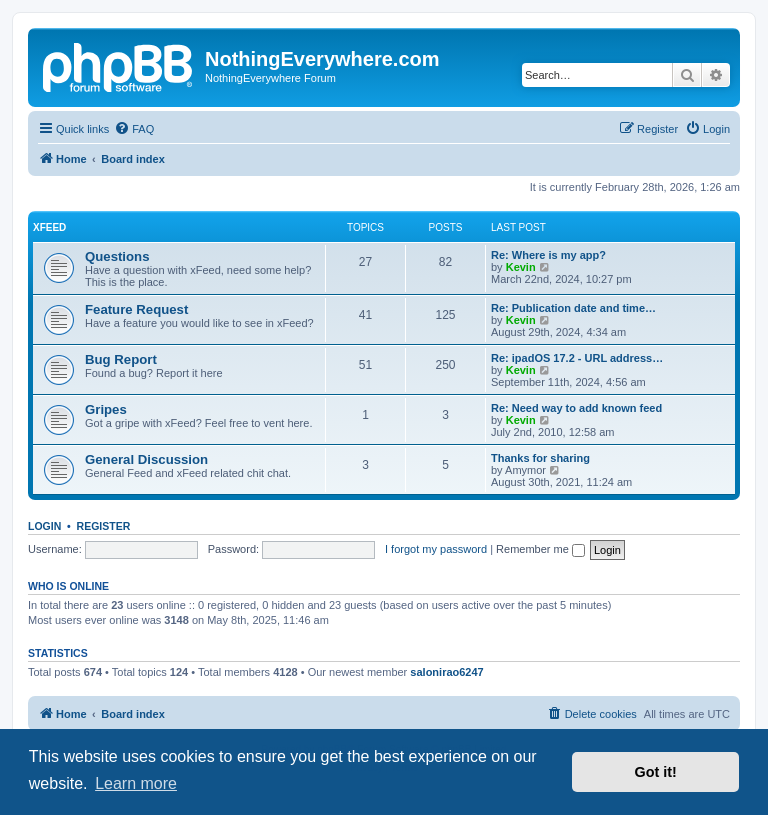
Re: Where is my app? (548, 255)
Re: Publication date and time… (573, 308)
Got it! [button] (656, 772)
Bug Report (121, 359)
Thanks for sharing (540, 458)
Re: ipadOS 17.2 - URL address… (577, 358)
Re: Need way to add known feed (576, 408)
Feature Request (136, 309)
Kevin (521, 267)
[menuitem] (134, 129)
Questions (117, 256)
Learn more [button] (136, 783)
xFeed (49, 227)
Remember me (540, 549)
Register (104, 526)
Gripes (106, 409)
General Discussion (146, 459)
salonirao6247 (446, 672)
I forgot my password (436, 549)
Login (44, 526)
